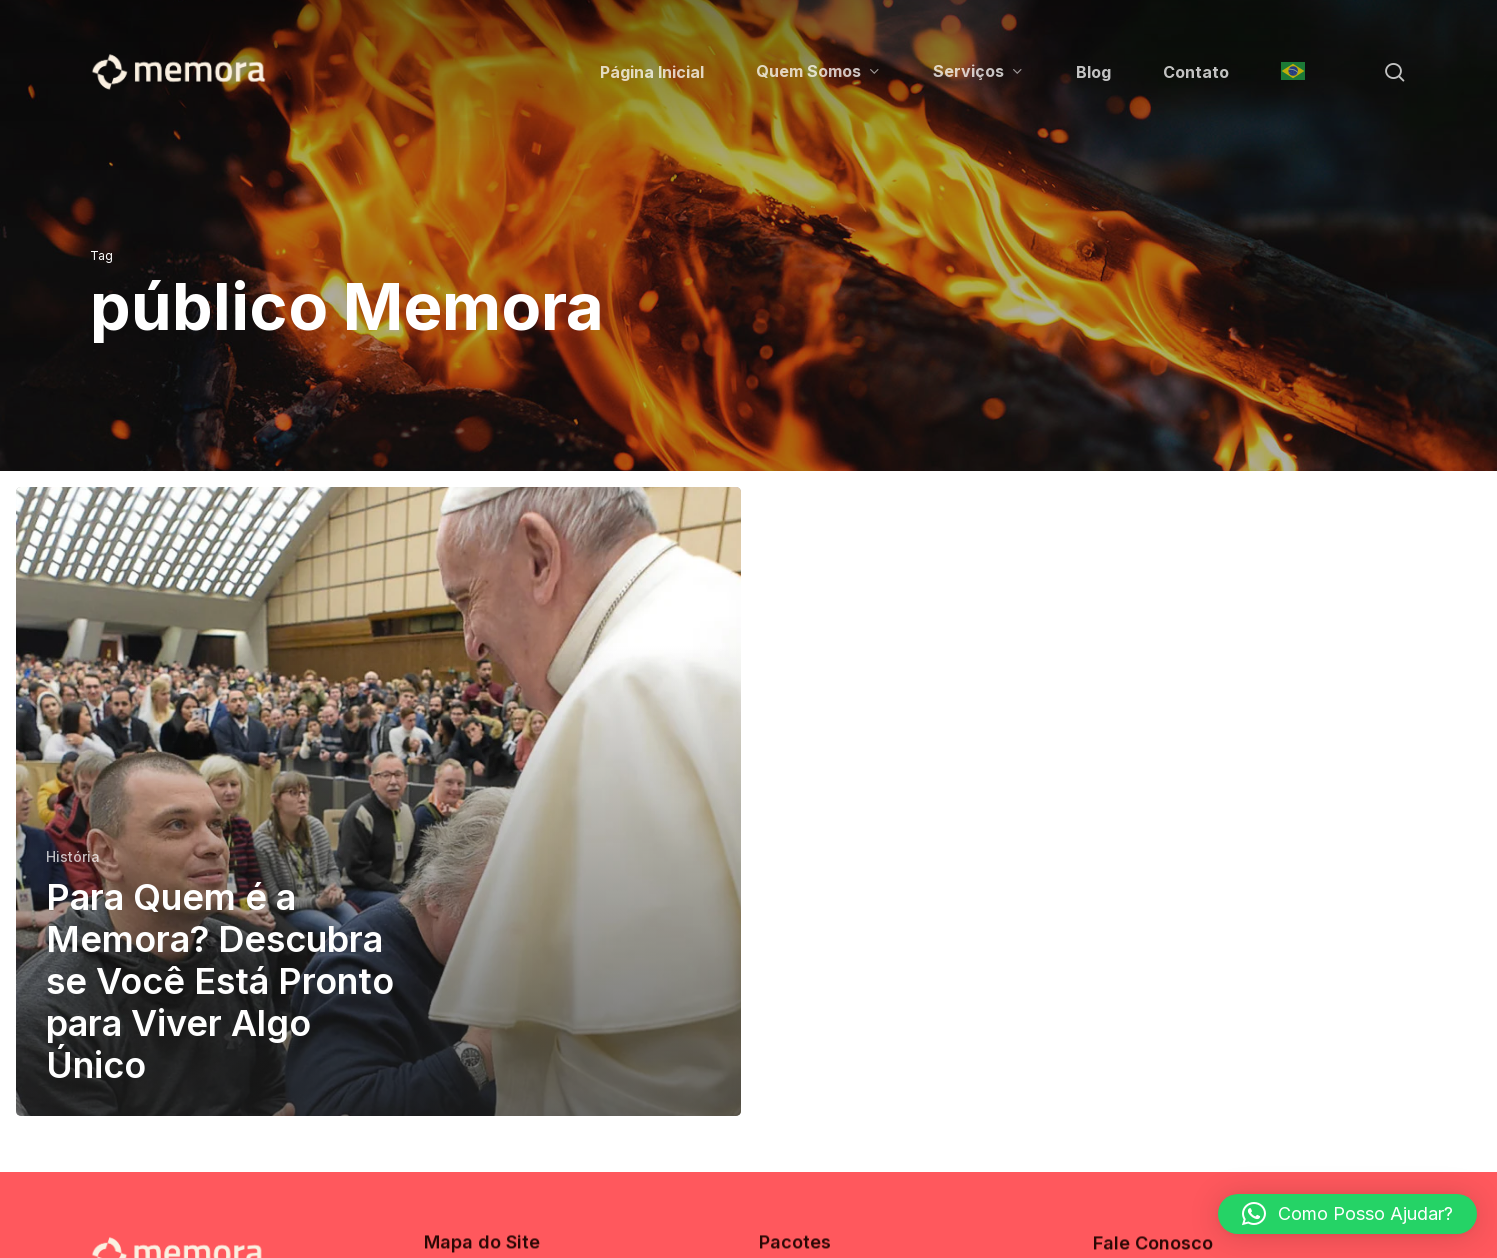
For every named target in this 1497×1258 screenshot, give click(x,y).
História (73, 856)
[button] (1347, 1214)
